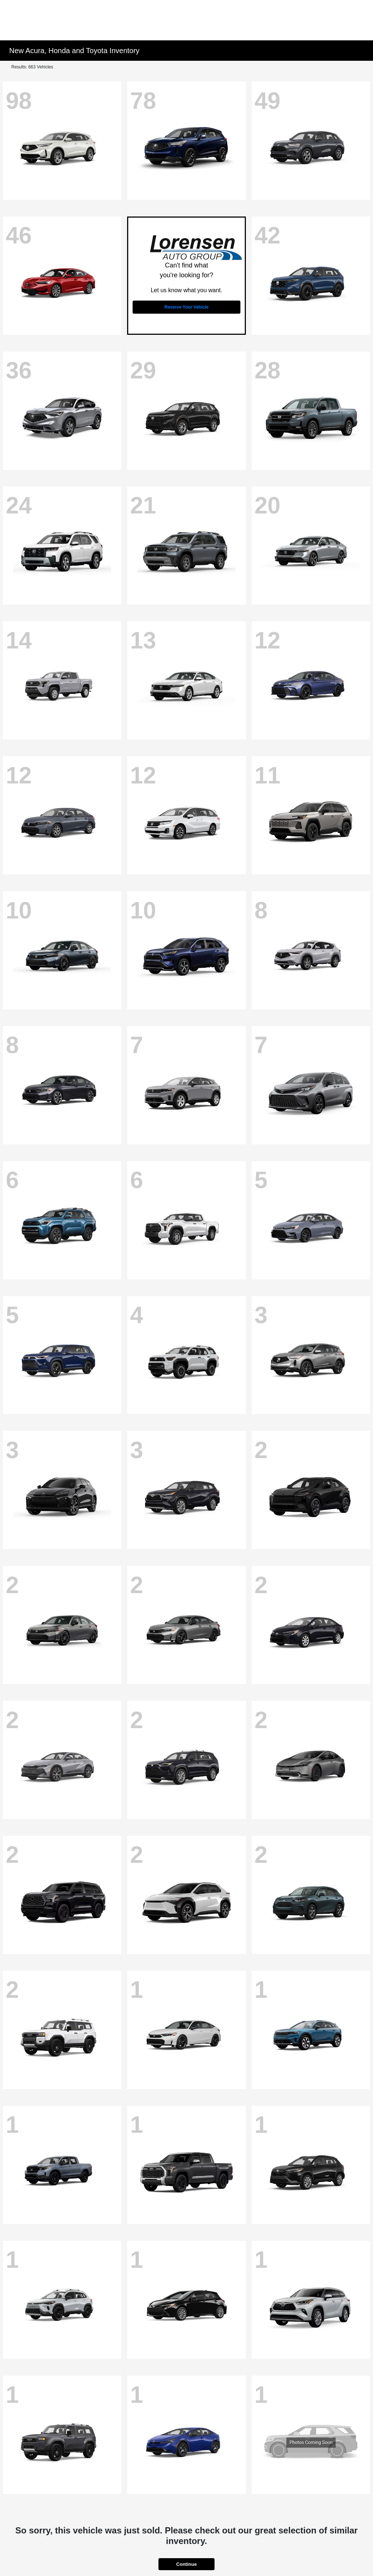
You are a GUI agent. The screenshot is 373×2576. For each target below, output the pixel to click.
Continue (186, 2564)
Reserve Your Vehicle (187, 307)
